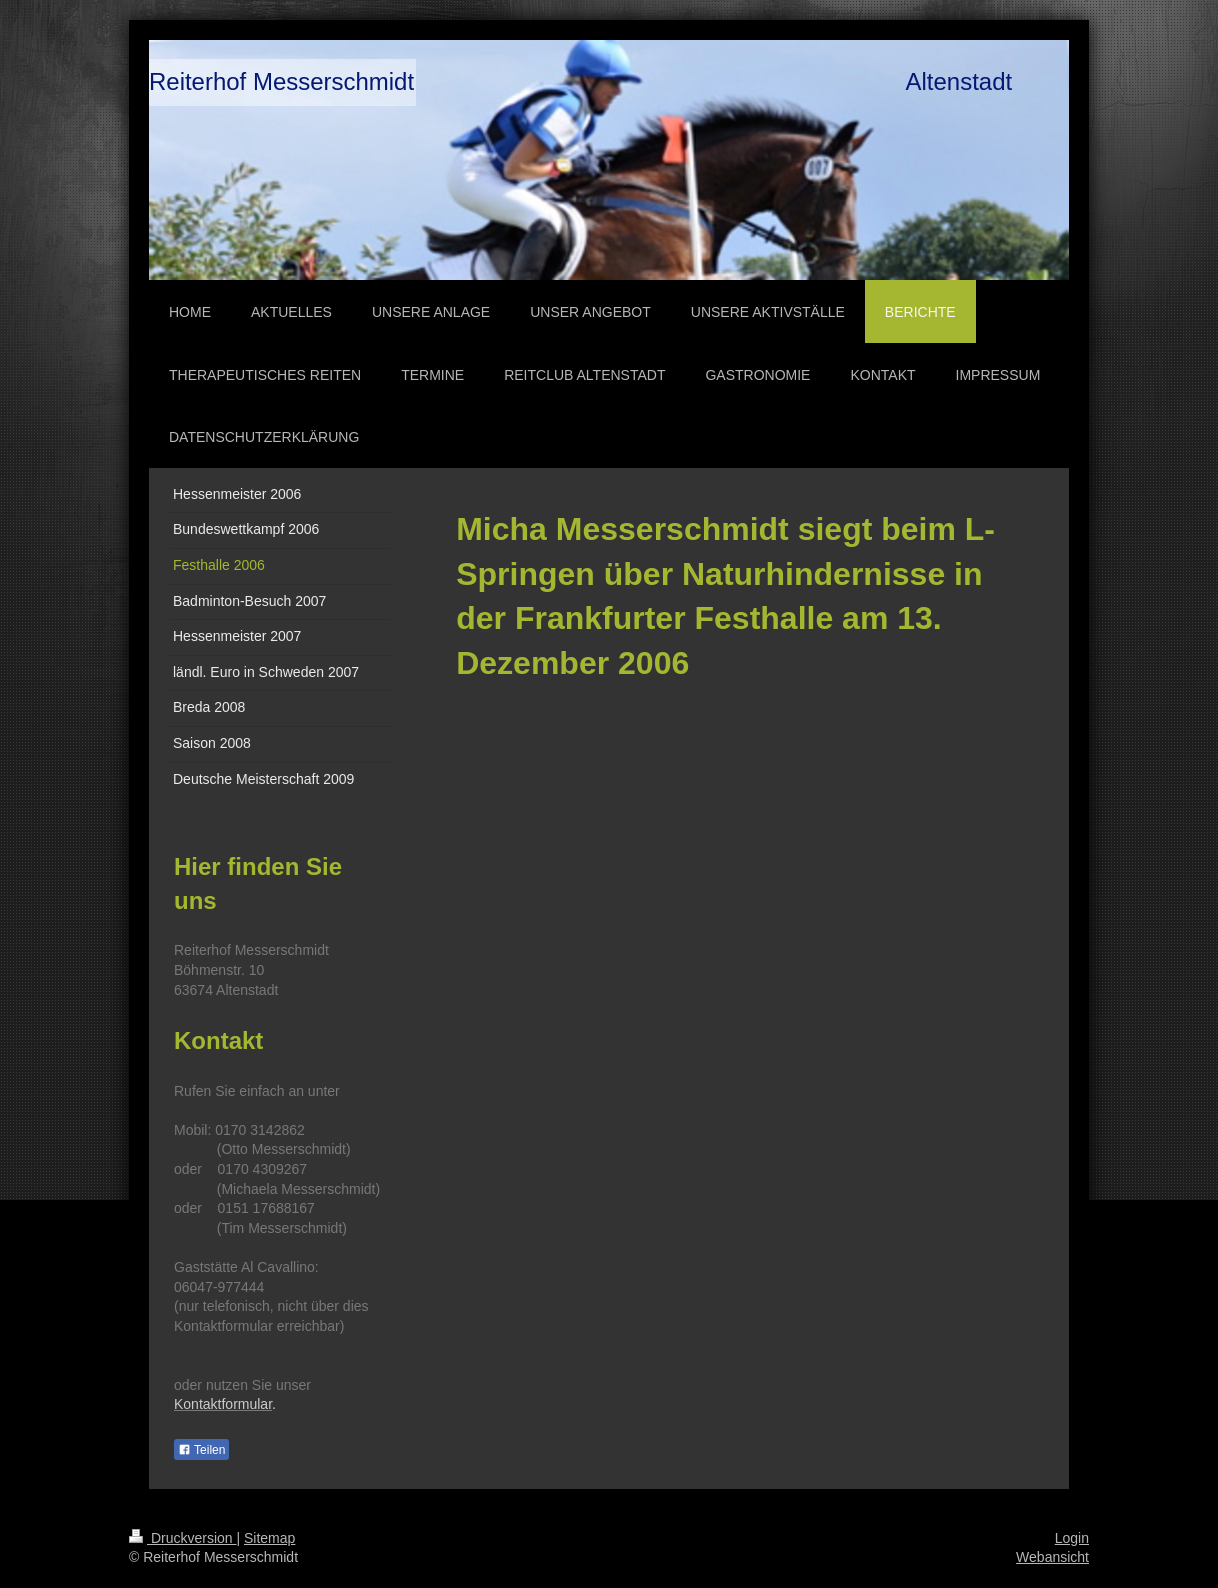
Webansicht (1052, 1557)
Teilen (201, 1450)
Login (1072, 1538)
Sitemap (269, 1538)
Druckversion (182, 1538)
